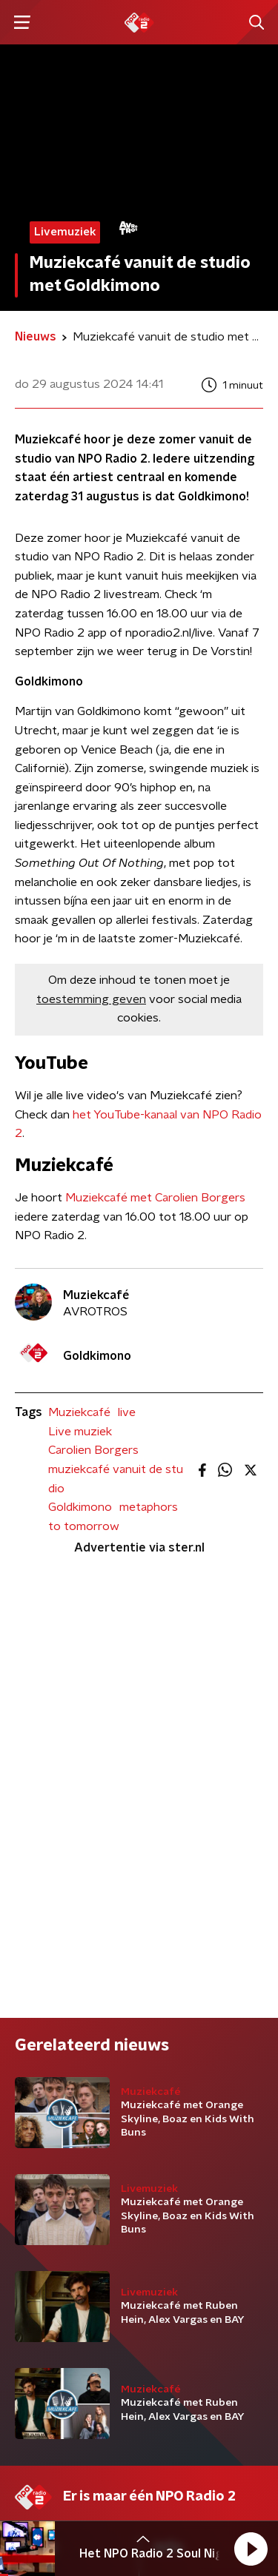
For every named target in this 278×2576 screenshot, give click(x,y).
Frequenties (47, 2200)
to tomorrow (83, 1526)
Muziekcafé (79, 1412)
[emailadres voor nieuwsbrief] (139, 2359)
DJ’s (26, 2141)
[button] (250, 2548)
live (127, 1412)
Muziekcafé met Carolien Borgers (155, 1198)
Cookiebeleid (49, 2500)
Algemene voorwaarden (80, 2460)
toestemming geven (91, 999)
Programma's (50, 2170)
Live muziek (80, 1432)
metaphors (148, 1507)
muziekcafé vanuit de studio (115, 1479)
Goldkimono (80, 1507)
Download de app (201, 2170)
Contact (176, 2141)
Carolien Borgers (93, 1450)
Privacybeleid (189, 2460)
